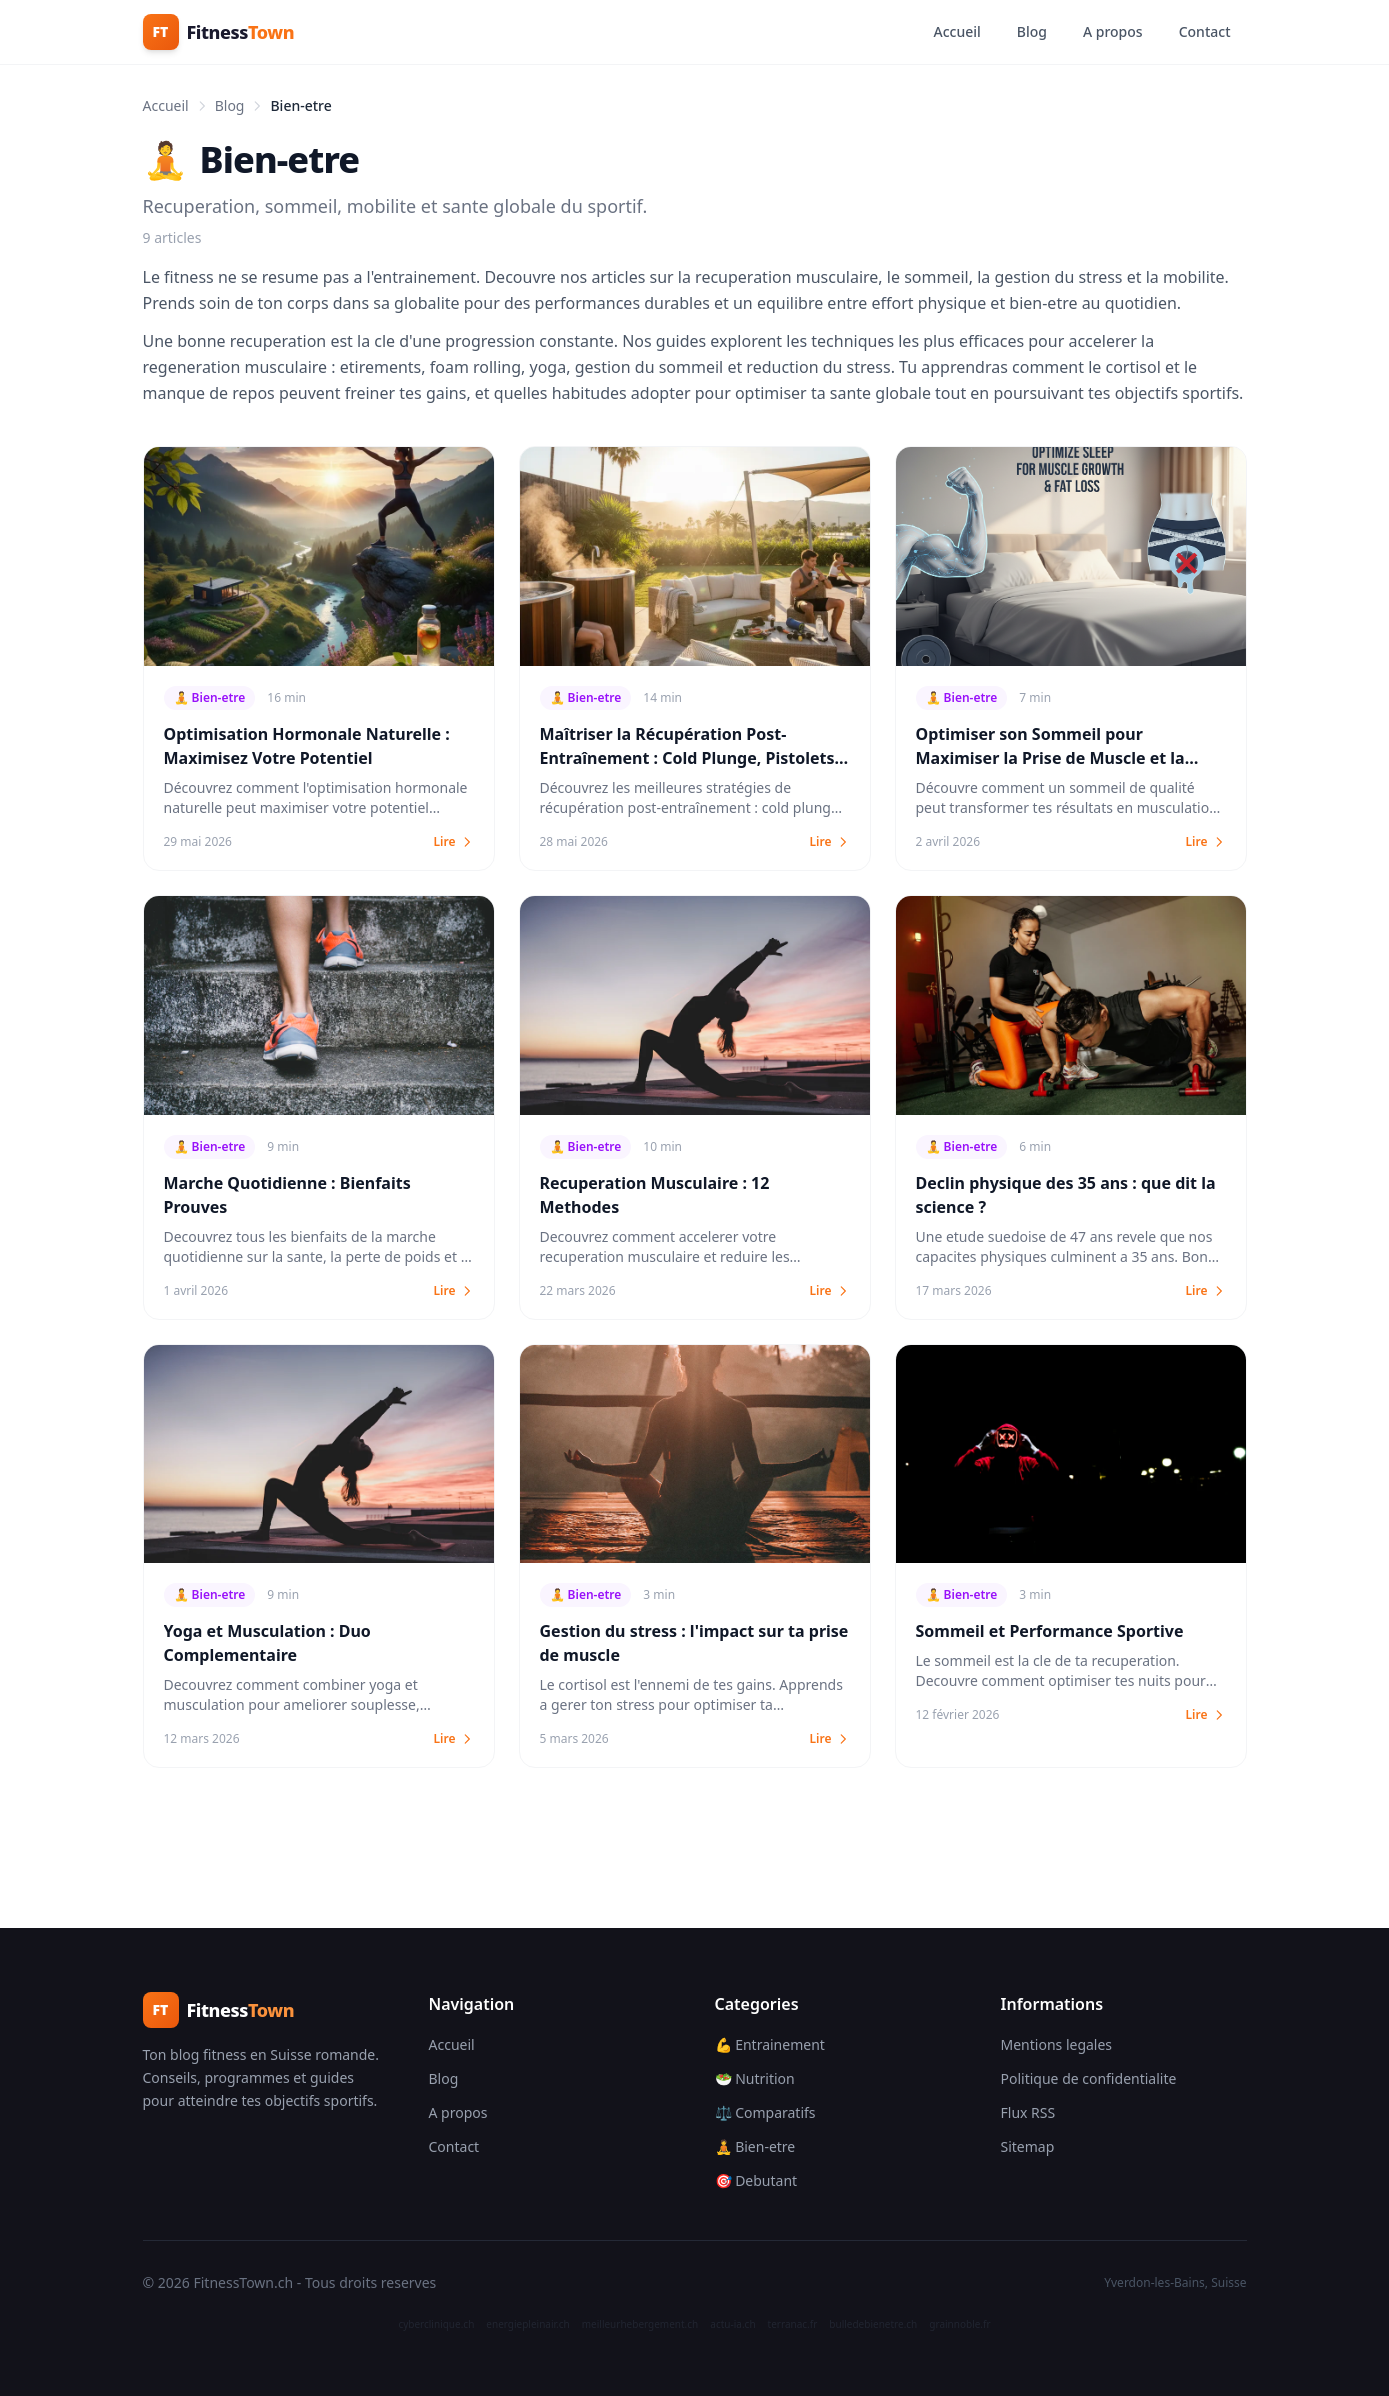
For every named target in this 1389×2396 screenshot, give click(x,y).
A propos (1113, 31)
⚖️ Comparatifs (765, 2112)
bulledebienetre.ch (873, 2324)
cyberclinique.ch (436, 2324)
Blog (1032, 31)
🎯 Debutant (756, 2180)
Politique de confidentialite (1089, 2078)
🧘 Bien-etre (755, 2146)
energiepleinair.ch (527, 2324)
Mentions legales (1057, 2044)
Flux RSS (1028, 2112)
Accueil (956, 31)
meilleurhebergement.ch (640, 2324)
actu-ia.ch (732, 2324)
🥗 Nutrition (755, 2078)
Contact (1205, 31)
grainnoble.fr (959, 2324)
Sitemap (1028, 2146)
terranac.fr (793, 2324)
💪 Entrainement (770, 2044)
